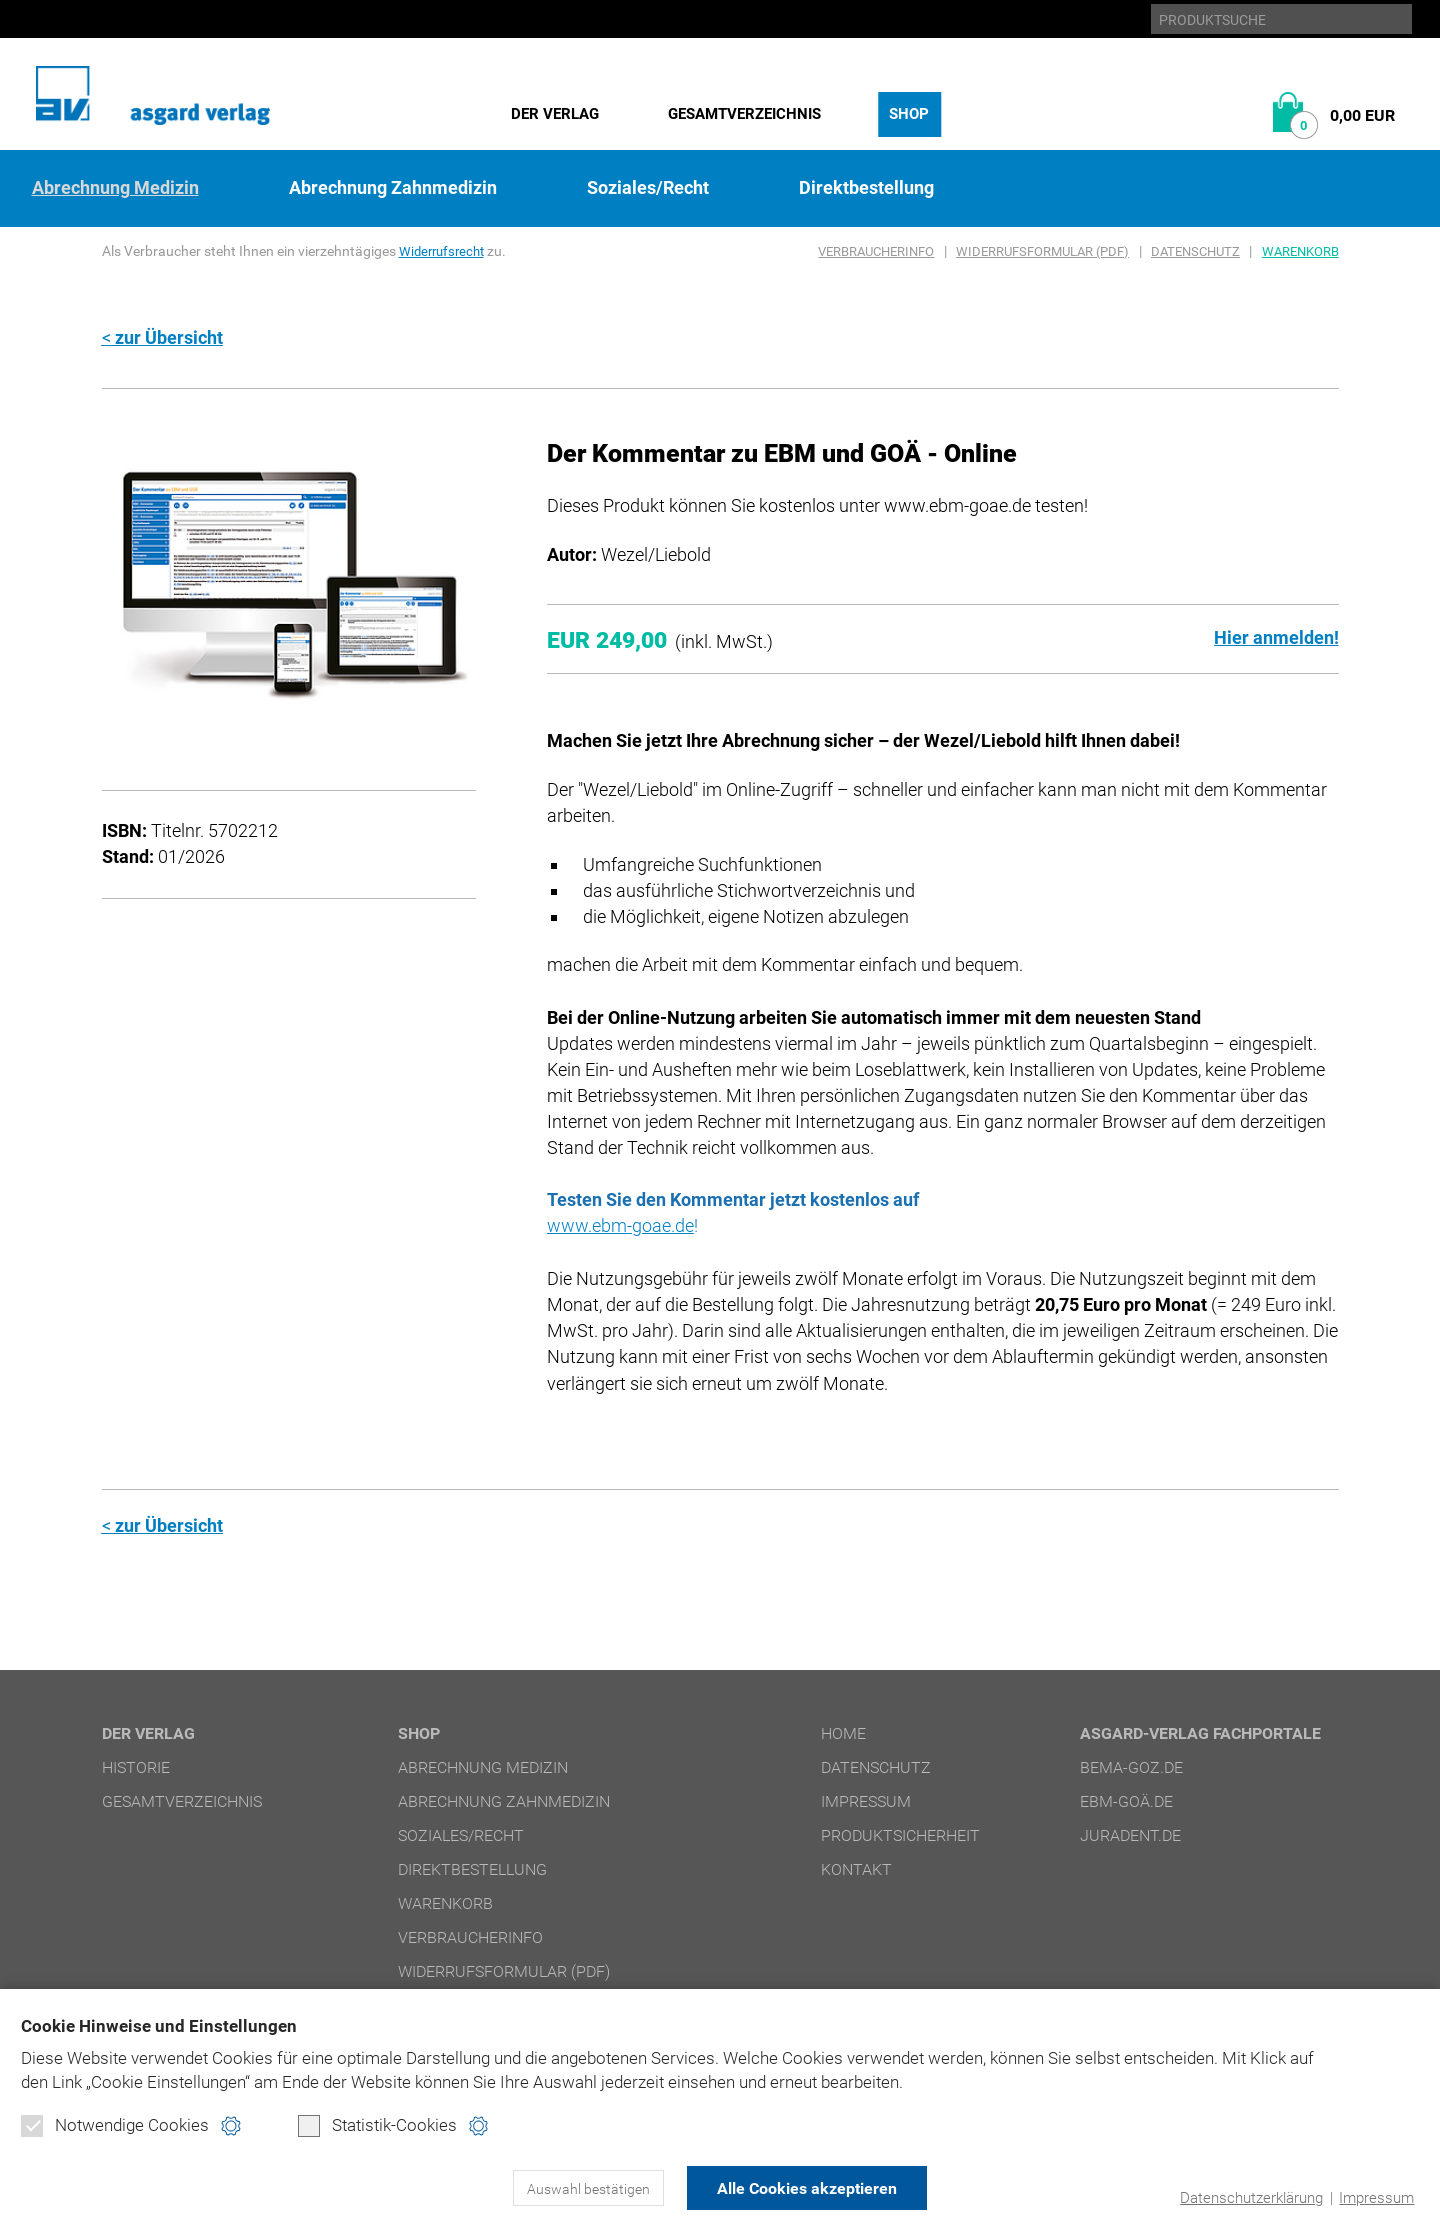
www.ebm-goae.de (620, 1225)
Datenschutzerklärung (1251, 2198)
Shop (909, 114)
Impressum (1376, 2198)
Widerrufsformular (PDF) (1042, 251)
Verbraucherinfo (876, 251)
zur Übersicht (169, 337)
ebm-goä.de (1126, 1799)
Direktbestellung (866, 188)
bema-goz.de (1131, 1765)
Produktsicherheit (900, 1833)
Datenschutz (1195, 251)
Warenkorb (1300, 251)
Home (843, 1731)
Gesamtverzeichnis (744, 114)
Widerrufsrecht (445, 251)
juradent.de (1130, 1833)
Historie (136, 1765)
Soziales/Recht (648, 188)
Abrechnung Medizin (115, 188)
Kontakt (856, 1867)
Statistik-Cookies (377, 2126)
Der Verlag (555, 114)
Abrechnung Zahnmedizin (393, 188)
